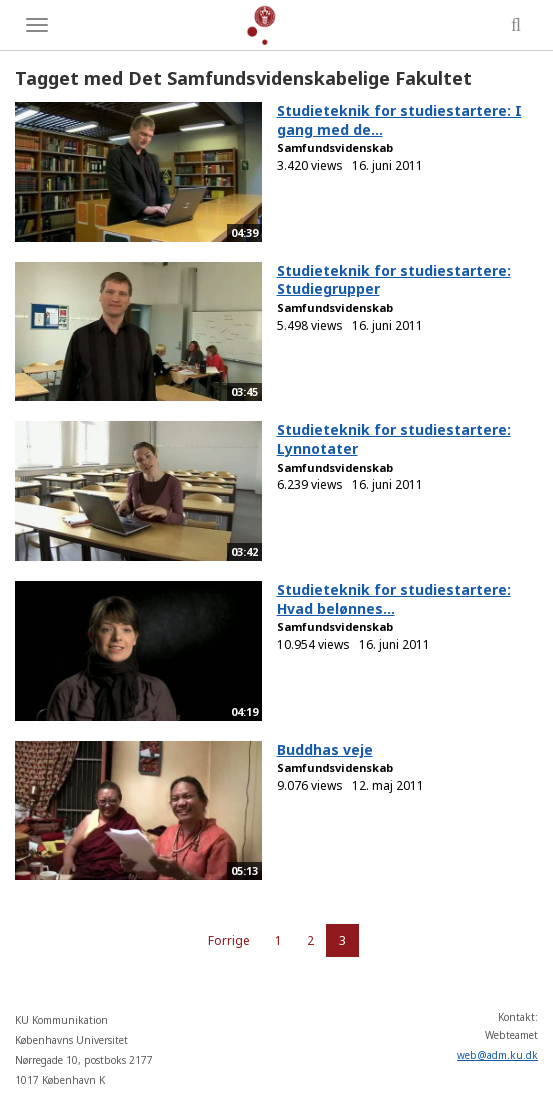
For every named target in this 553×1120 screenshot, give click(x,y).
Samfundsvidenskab (335, 147)
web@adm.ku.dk (497, 1055)
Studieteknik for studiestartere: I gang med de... (399, 120)
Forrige (229, 940)
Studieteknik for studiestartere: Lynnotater (394, 439)
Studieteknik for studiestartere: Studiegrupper (394, 280)
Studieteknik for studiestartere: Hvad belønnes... (394, 599)
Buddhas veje (325, 749)
